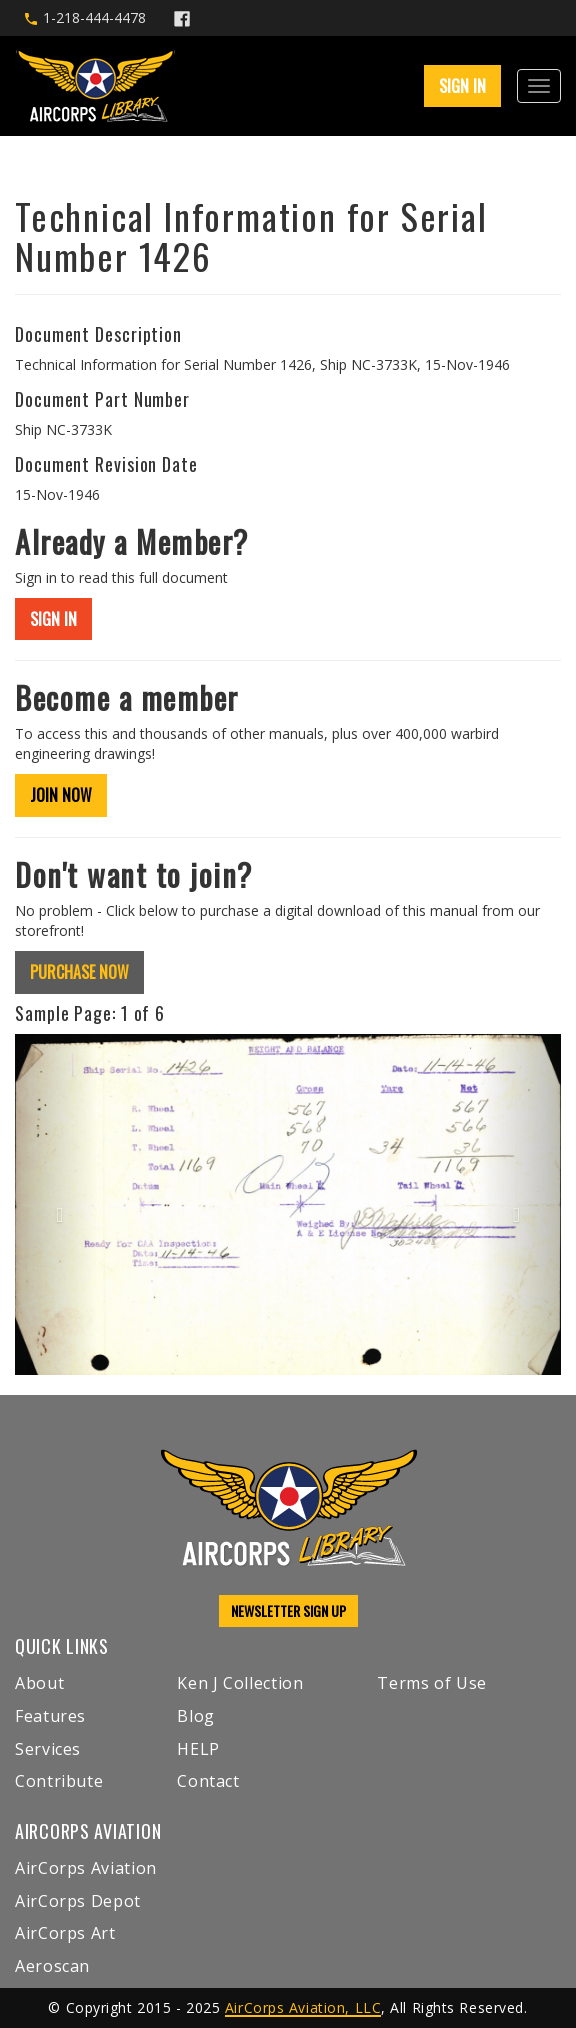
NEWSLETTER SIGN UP (288, 1610)
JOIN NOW (61, 795)
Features (50, 1716)
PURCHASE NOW (79, 972)
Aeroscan (52, 1966)
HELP (198, 1749)
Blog (196, 1716)
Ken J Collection (240, 1683)
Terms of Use (432, 1683)
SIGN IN (462, 86)
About (39, 1683)
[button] (56, 1204)
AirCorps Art (65, 1933)
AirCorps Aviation (86, 1868)
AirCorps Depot (78, 1901)
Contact (208, 1781)
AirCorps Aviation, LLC (303, 2007)
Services (48, 1749)
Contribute (59, 1781)
